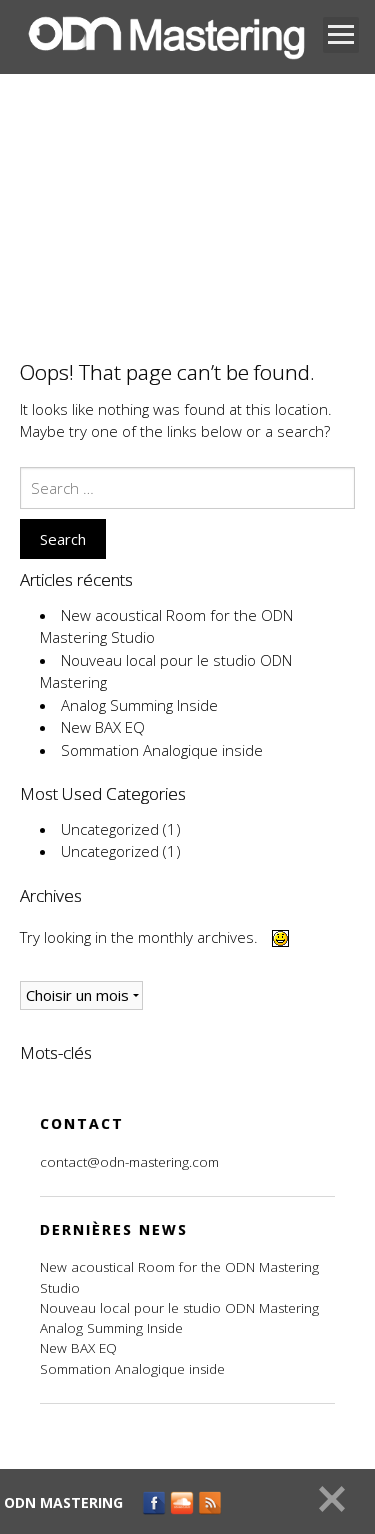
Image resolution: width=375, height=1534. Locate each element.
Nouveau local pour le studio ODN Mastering (179, 1308)
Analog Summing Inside (139, 705)
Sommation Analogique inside (162, 750)
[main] (187, 712)
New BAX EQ (103, 727)
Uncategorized (110, 829)
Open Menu (341, 35)
